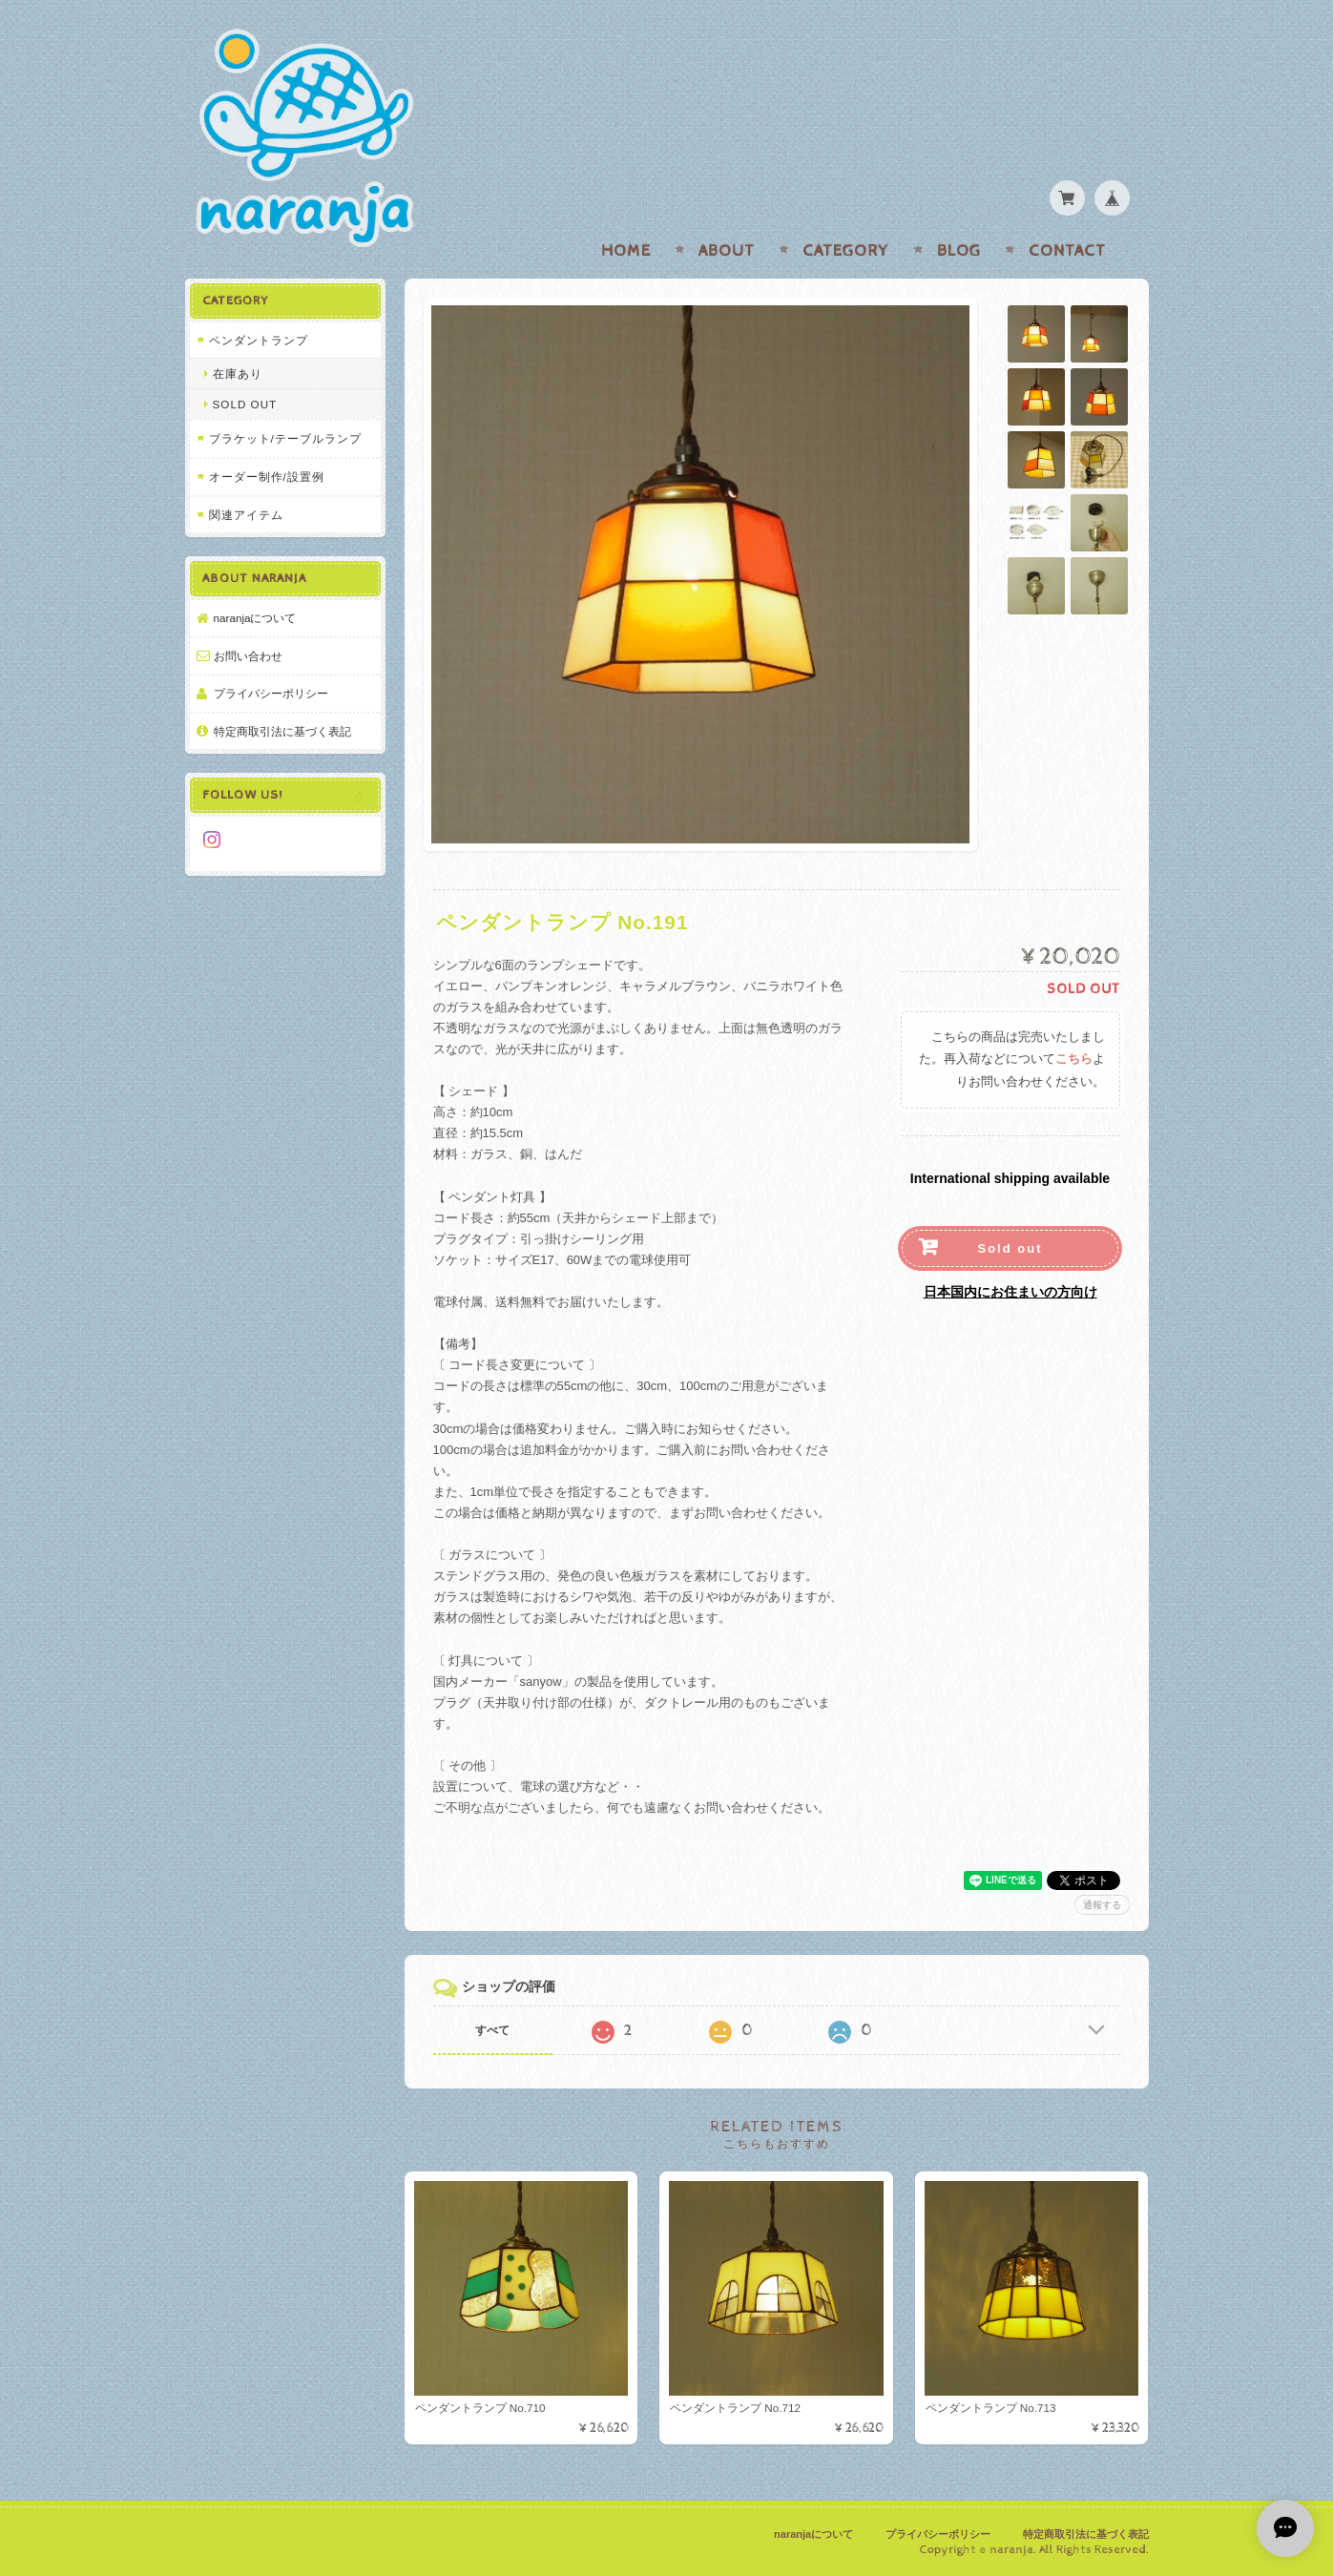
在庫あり (237, 373)
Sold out (1010, 1248)
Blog (959, 250)
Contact (1067, 250)
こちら (1074, 1059)
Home (626, 250)
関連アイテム (246, 515)
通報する (1102, 1905)
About (726, 250)
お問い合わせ (248, 656)
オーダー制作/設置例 (266, 476)
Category (845, 250)
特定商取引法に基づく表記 (282, 731)
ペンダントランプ (258, 340)
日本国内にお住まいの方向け (1010, 1291)
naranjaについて (255, 618)
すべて (492, 2030)
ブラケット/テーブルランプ (285, 438)
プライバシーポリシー (271, 693)
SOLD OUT (245, 404)
